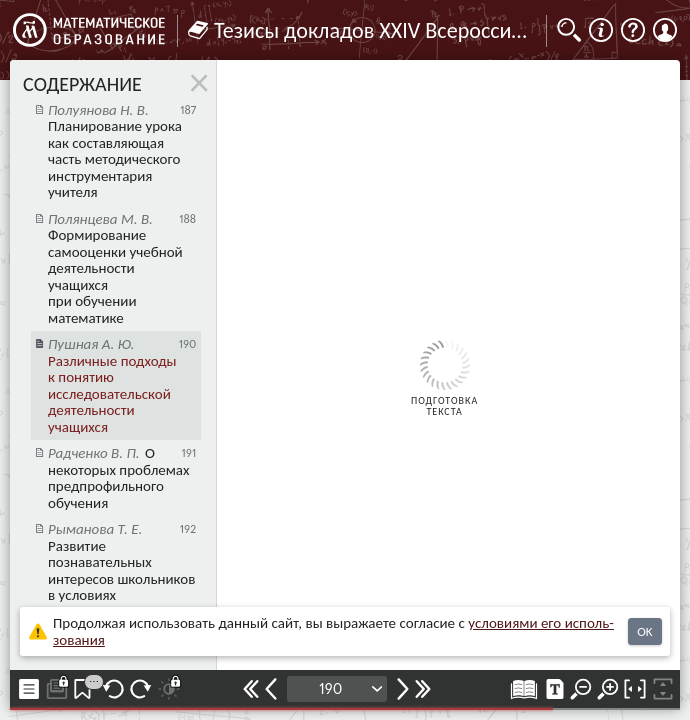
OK (644, 631)
